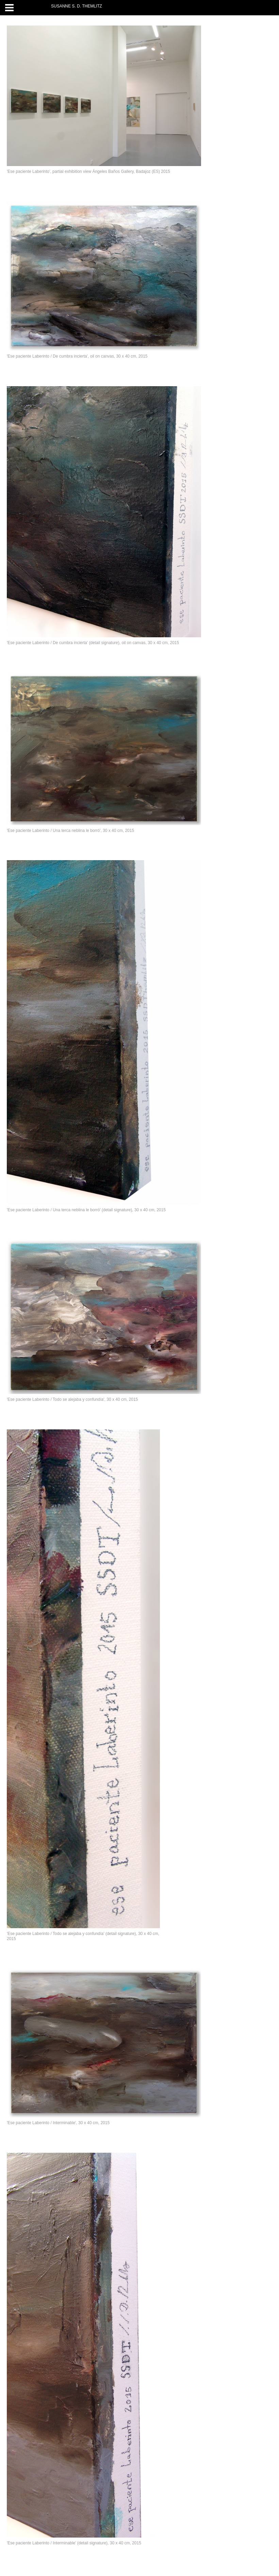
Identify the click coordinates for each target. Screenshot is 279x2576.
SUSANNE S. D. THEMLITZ (76, 6)
